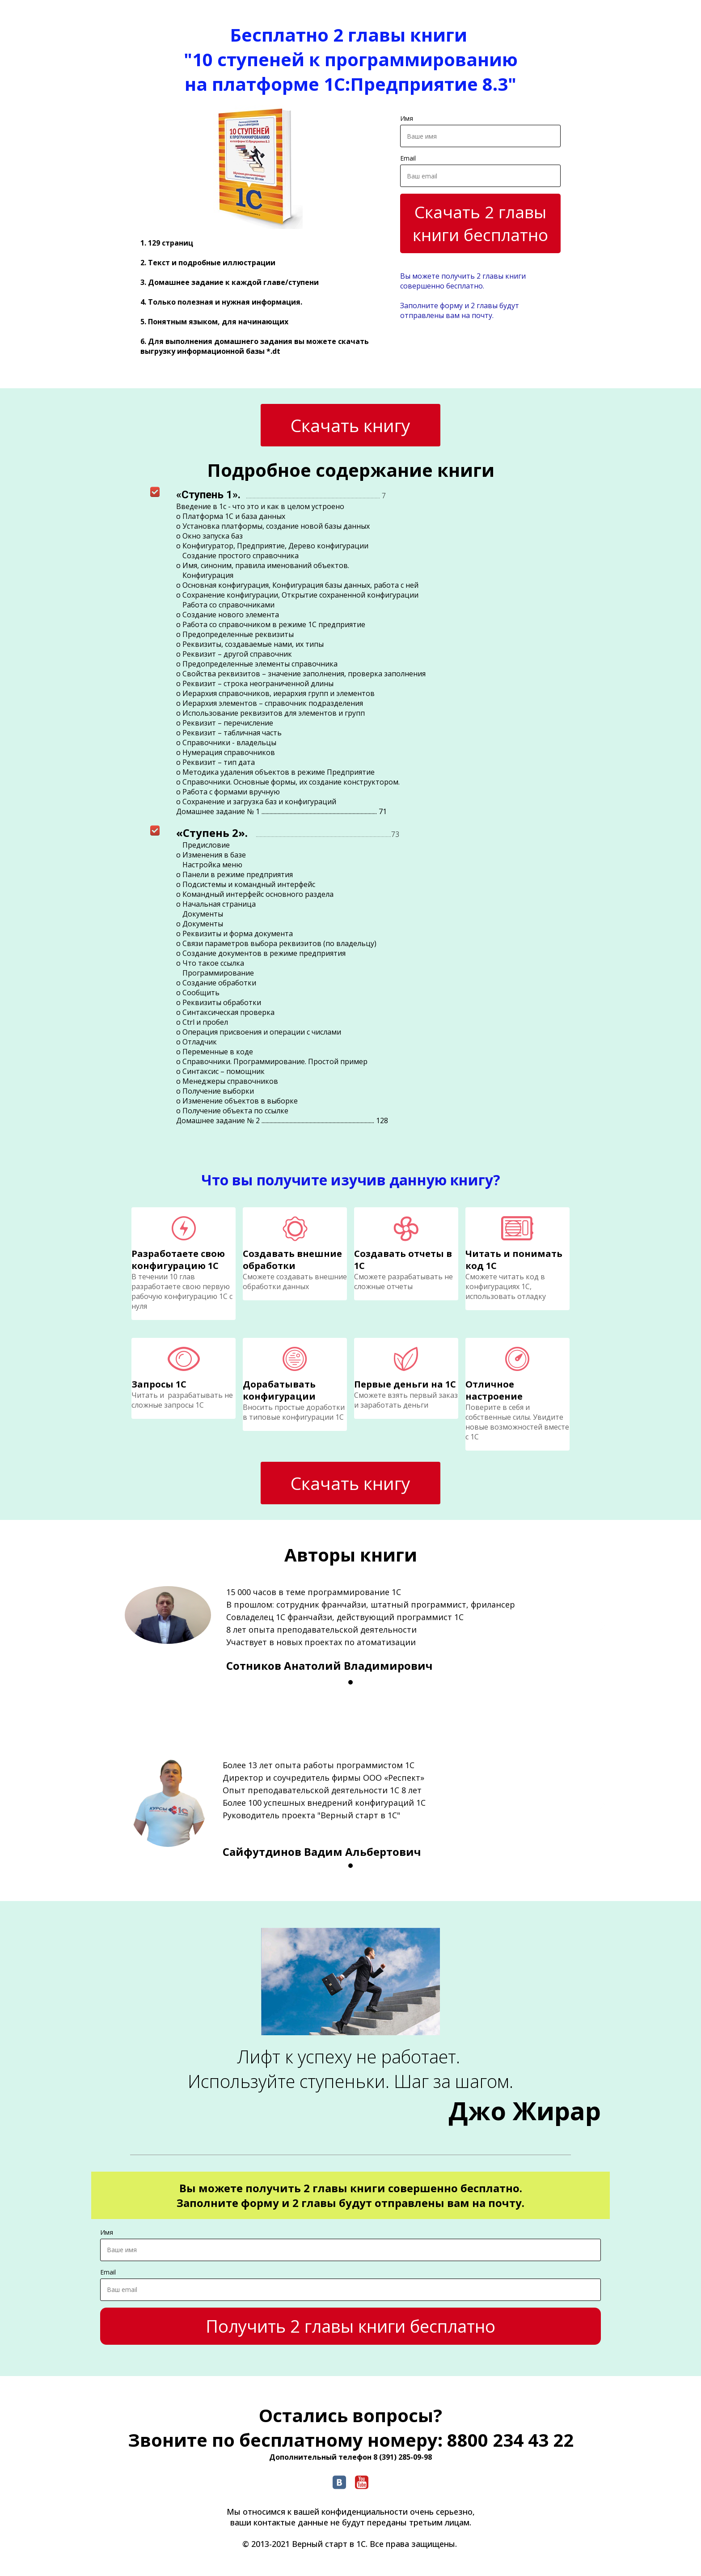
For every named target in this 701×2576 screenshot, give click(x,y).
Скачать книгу (350, 425)
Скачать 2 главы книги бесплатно (480, 223)
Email (408, 158)
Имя (406, 118)
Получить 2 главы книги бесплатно (350, 2326)
